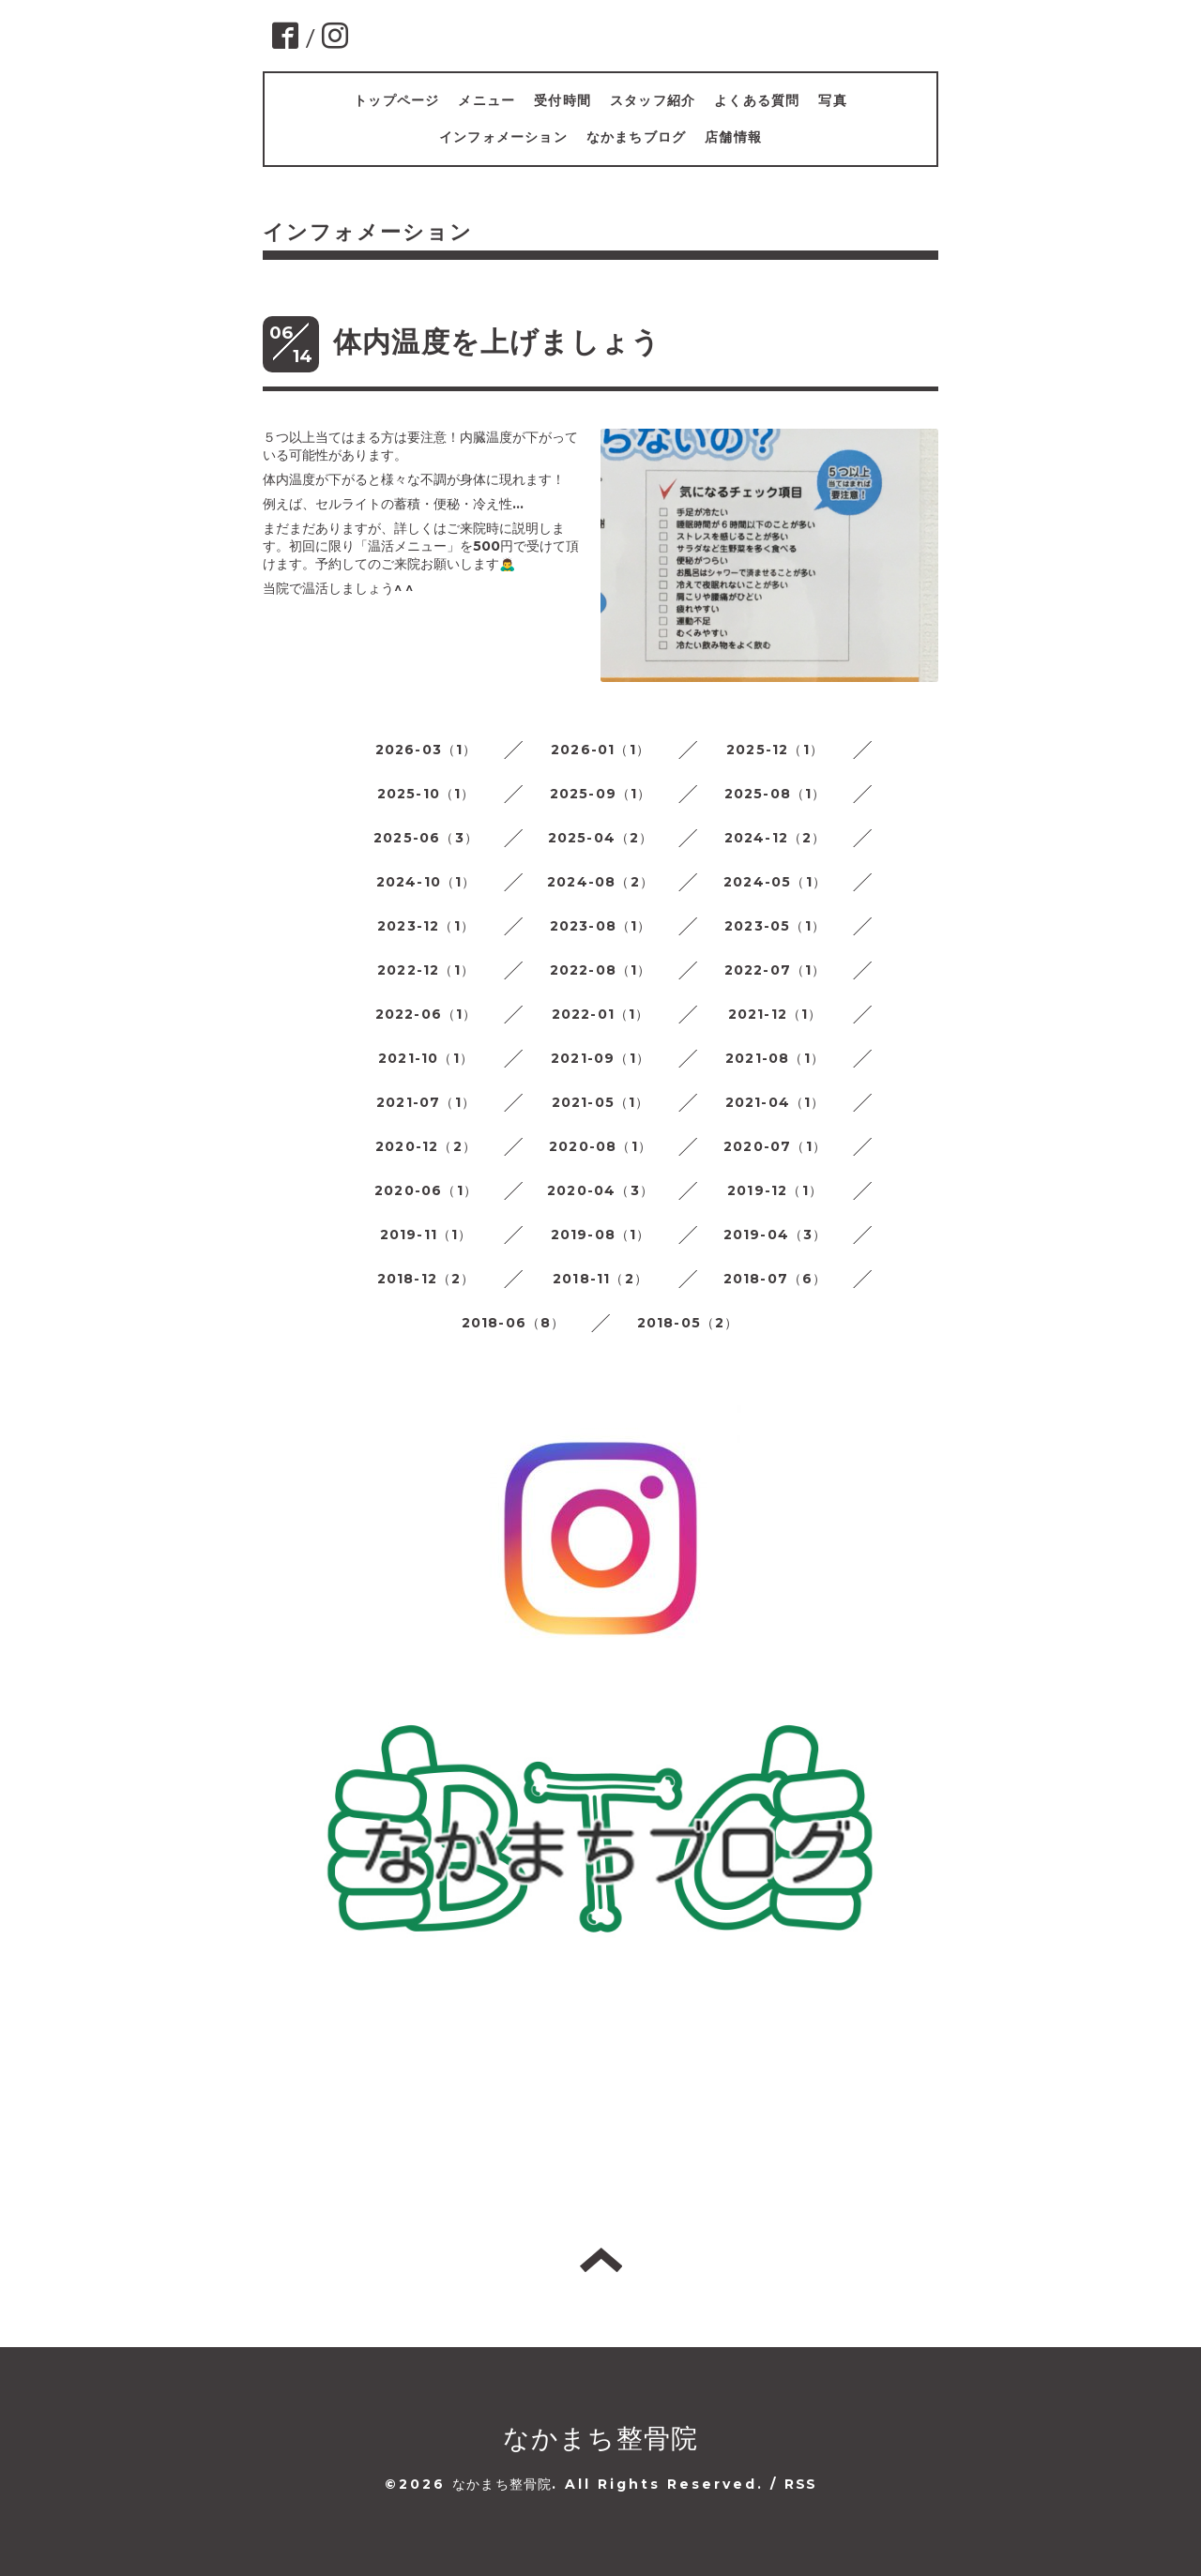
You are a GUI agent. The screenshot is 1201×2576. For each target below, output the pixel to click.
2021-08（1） (775, 1058)
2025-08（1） (775, 793)
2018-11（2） (600, 1278)
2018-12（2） (426, 1278)
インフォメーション (503, 137)
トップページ (396, 100)
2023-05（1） (775, 925)
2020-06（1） (426, 1190)
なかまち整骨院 (600, 2438)
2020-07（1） (775, 1146)
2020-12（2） (426, 1146)
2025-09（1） (601, 793)
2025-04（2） (601, 837)
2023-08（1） (601, 925)
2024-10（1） (426, 881)
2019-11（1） (426, 1234)
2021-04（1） (775, 1102)
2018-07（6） (775, 1278)
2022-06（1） (426, 1014)
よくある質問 (756, 100)
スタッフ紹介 (652, 100)
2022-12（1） (426, 970)
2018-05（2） (688, 1322)
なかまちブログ (636, 137)
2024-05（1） (775, 881)
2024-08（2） (600, 881)
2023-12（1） (426, 925)
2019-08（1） (601, 1234)
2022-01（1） (601, 1014)
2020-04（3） (600, 1190)
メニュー (486, 100)
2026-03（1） (426, 749)
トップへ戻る (601, 2260)
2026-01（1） (600, 749)
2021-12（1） (775, 1014)
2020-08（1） (600, 1146)
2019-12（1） (775, 1190)
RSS (800, 2484)
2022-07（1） (775, 970)
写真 (832, 100)
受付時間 (562, 100)
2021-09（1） (600, 1058)
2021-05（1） (601, 1102)
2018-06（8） (514, 1322)
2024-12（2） (775, 837)
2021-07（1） (426, 1102)
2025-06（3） (426, 837)
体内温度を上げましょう (497, 342)
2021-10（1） (426, 1058)
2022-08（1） (601, 970)
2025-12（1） (775, 749)
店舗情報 (733, 137)
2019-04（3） (775, 1234)
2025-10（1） (426, 793)
